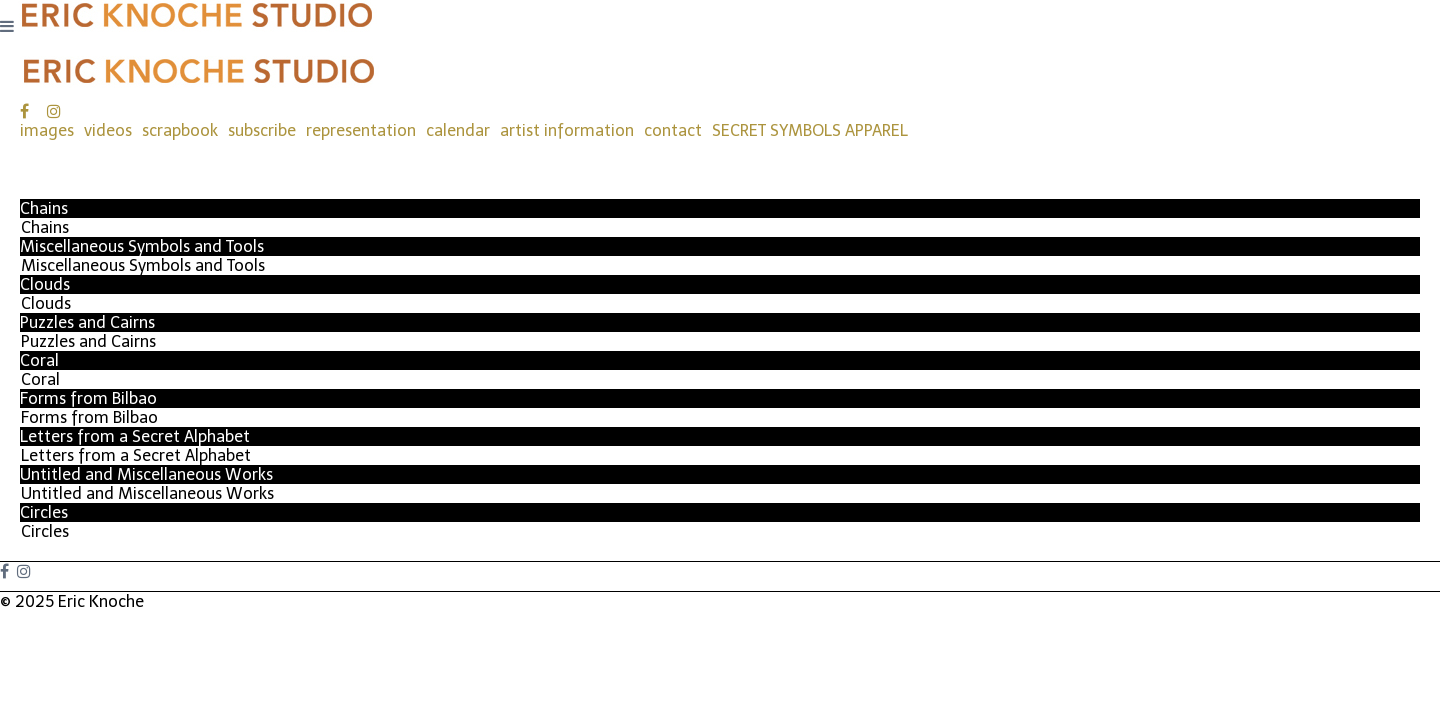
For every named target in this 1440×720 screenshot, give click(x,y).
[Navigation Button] (7, 26)
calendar (458, 130)
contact (673, 130)
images (47, 130)
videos (108, 130)
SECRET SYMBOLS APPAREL (810, 130)
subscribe (262, 130)
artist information (567, 130)
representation (361, 130)
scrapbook (180, 130)
